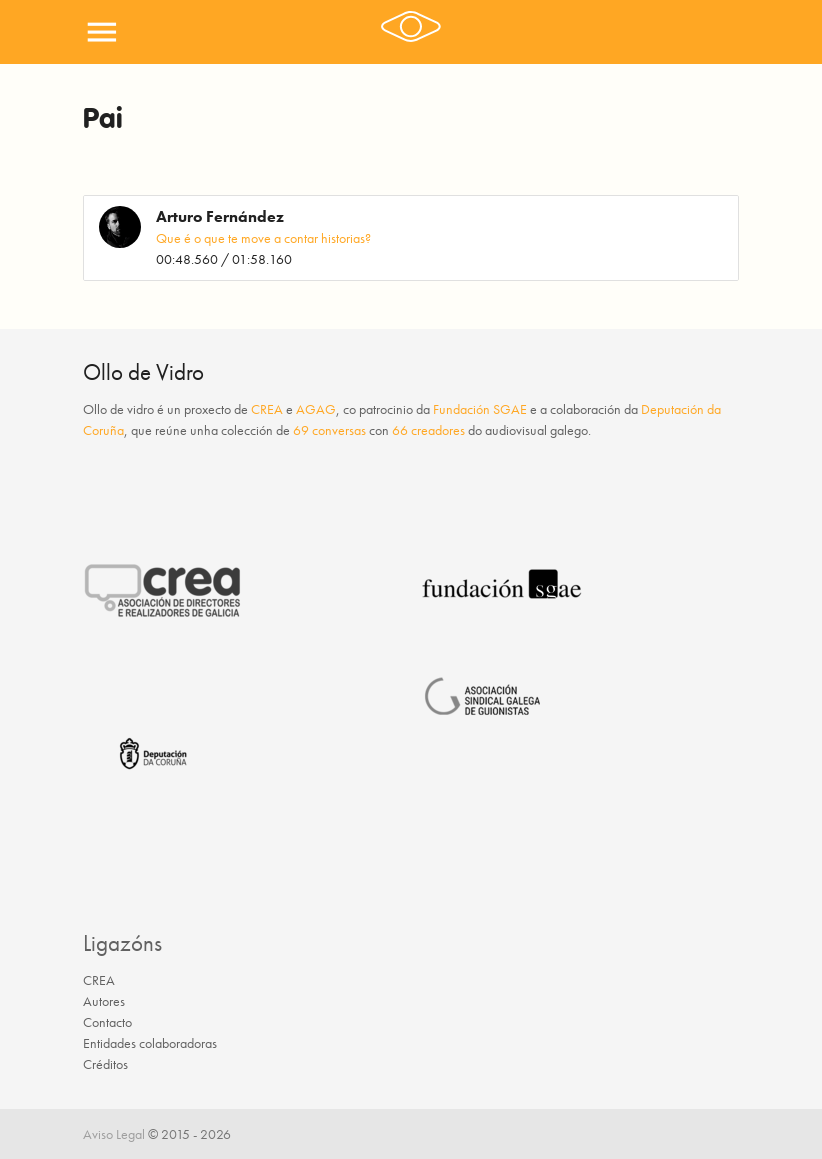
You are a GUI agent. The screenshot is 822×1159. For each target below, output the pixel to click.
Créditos (105, 1064)
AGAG (316, 409)
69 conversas (329, 430)
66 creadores (428, 430)
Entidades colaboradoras (150, 1043)
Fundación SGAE (480, 409)
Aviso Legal (114, 1134)
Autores (104, 1001)
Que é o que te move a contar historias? (263, 238)
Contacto (107, 1022)
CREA (267, 409)
